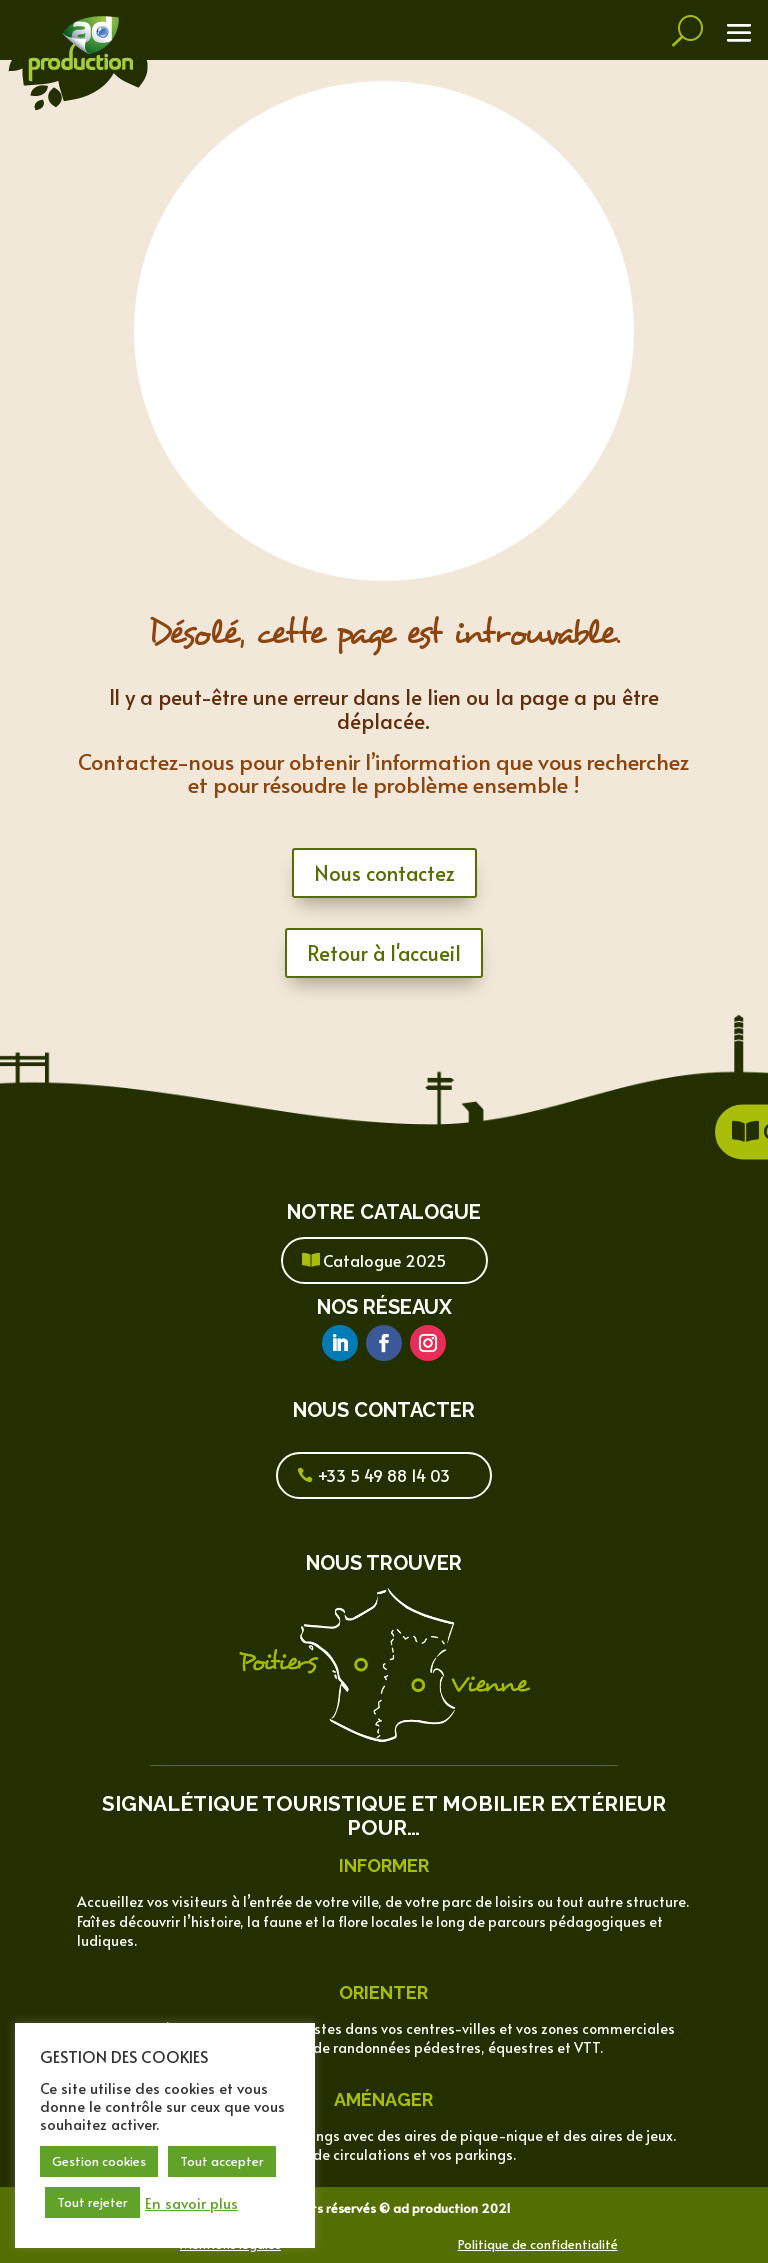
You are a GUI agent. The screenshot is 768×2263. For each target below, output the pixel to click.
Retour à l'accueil (384, 953)
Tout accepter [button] (222, 2161)
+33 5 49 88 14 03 (384, 1475)
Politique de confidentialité (538, 2244)
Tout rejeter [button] (92, 2202)
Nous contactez (384, 873)
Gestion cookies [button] (99, 2161)
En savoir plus (191, 2203)
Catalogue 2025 (384, 1260)
